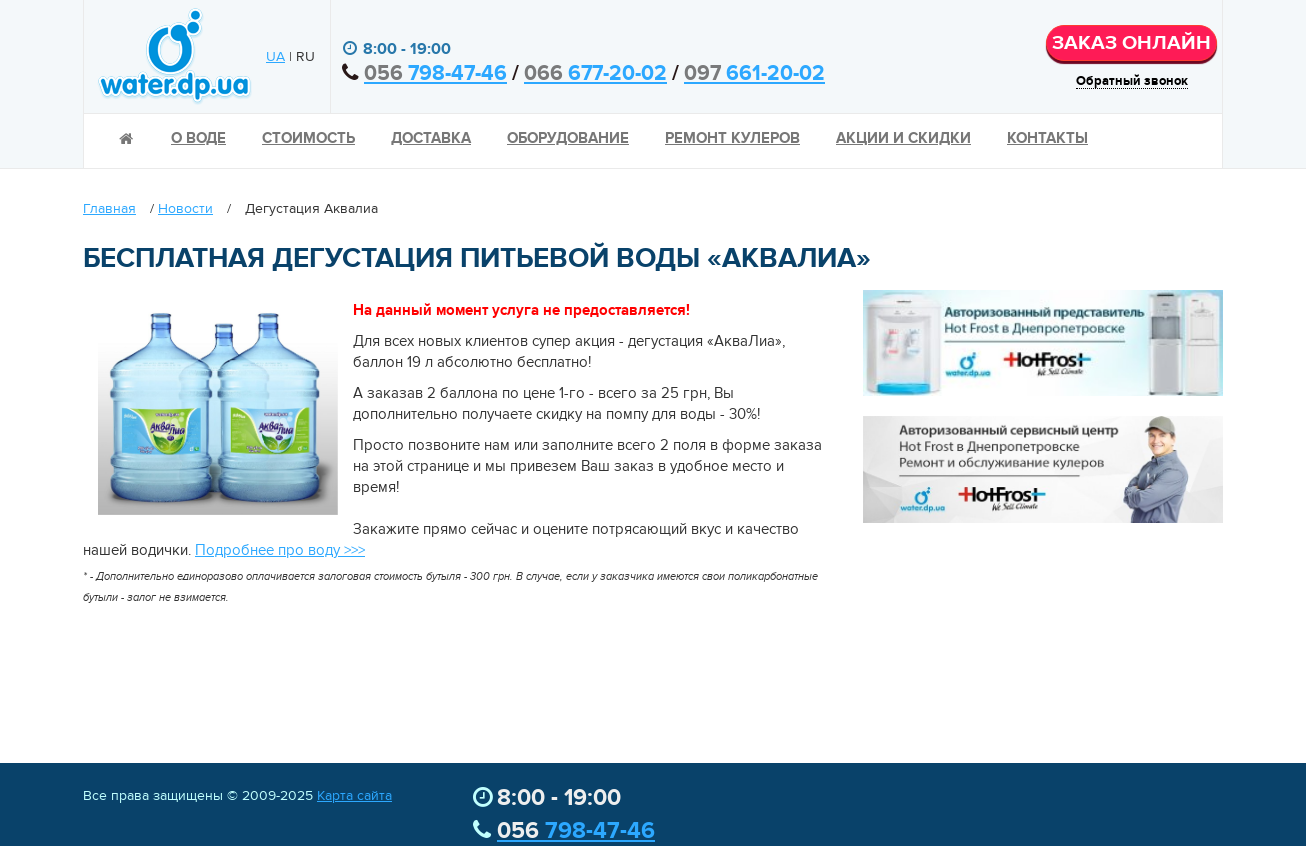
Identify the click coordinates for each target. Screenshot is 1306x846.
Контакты (1047, 138)
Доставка (431, 138)
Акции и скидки (903, 138)
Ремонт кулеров (732, 138)
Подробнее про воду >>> (280, 550)
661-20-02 (754, 74)
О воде (198, 138)
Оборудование (568, 138)
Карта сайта (354, 796)
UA (275, 57)
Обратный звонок (1132, 81)
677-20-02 (595, 74)
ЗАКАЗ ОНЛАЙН (1131, 43)
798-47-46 (435, 74)
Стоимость (308, 138)
